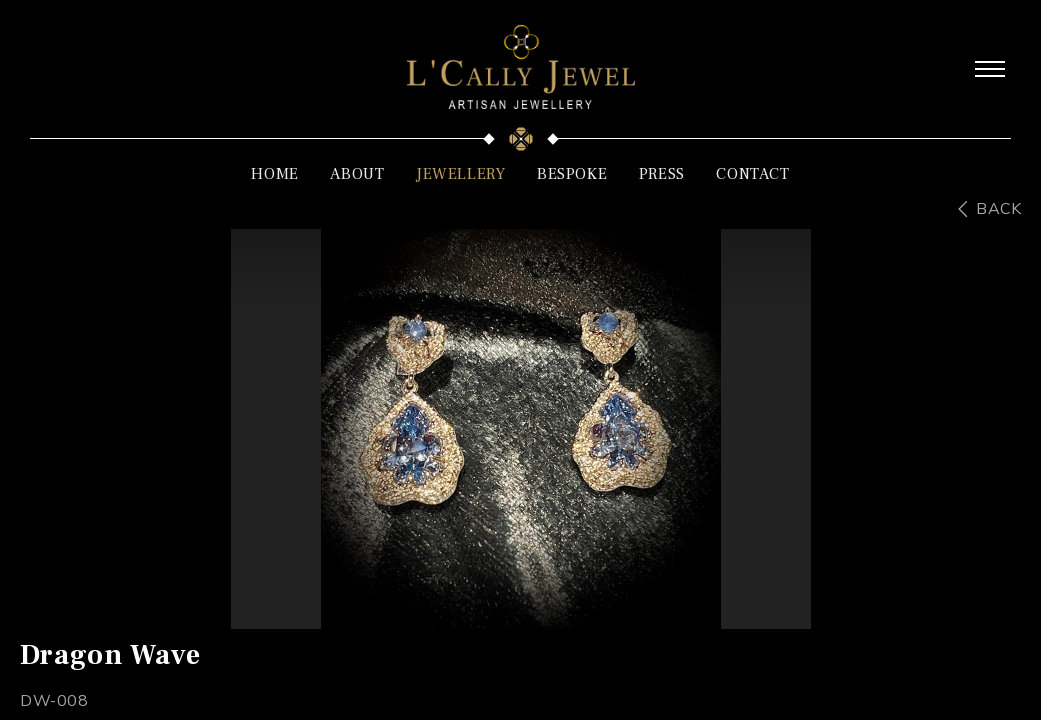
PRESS (662, 174)
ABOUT (357, 174)
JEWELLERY (460, 174)
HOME (274, 174)
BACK (998, 209)
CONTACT (752, 174)
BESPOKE (572, 174)
